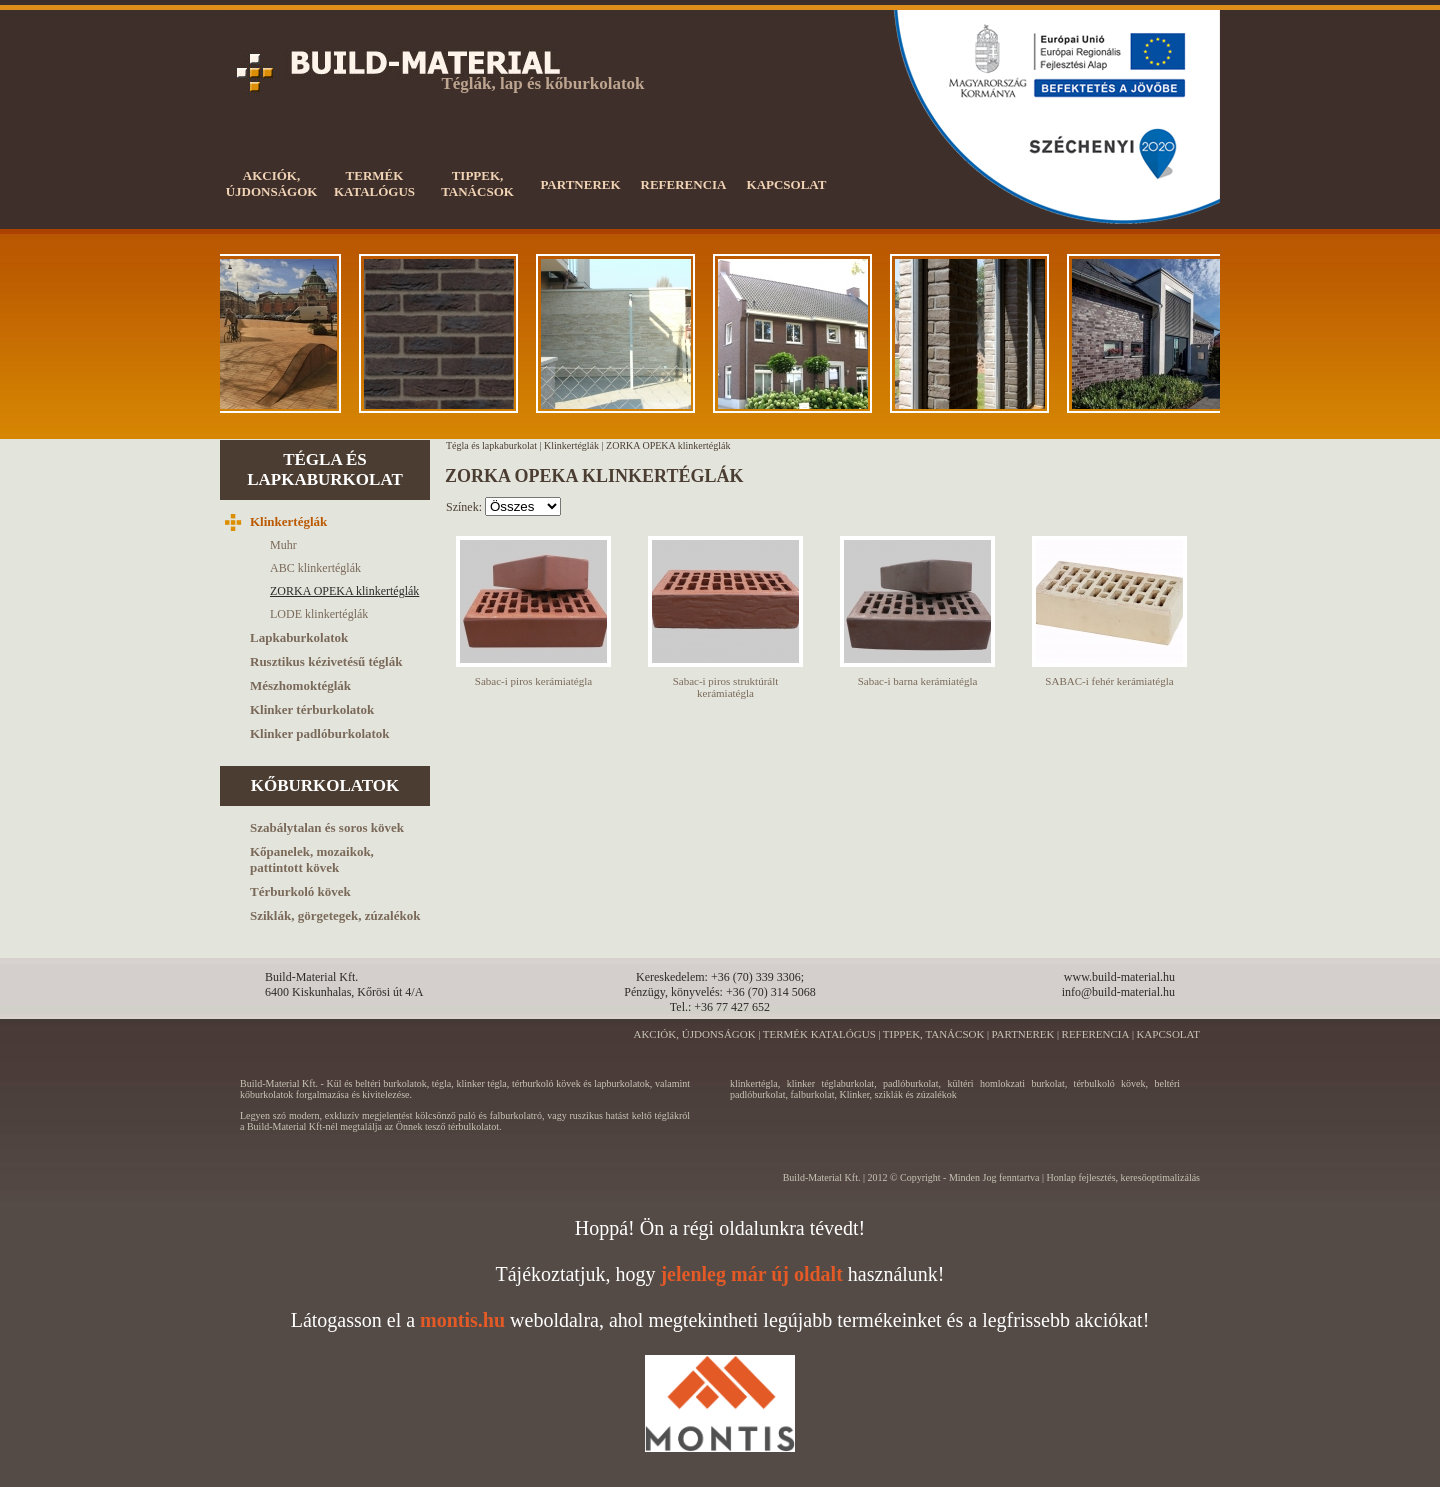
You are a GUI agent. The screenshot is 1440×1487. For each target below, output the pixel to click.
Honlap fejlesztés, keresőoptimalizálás (1123, 1177)
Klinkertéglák (571, 445)
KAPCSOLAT (1168, 1034)
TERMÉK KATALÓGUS (819, 1034)
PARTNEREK (1022, 1034)
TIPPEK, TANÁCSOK (934, 1034)
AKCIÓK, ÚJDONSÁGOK (694, 1034)
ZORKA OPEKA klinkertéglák (668, 445)
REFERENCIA (1096, 1034)
